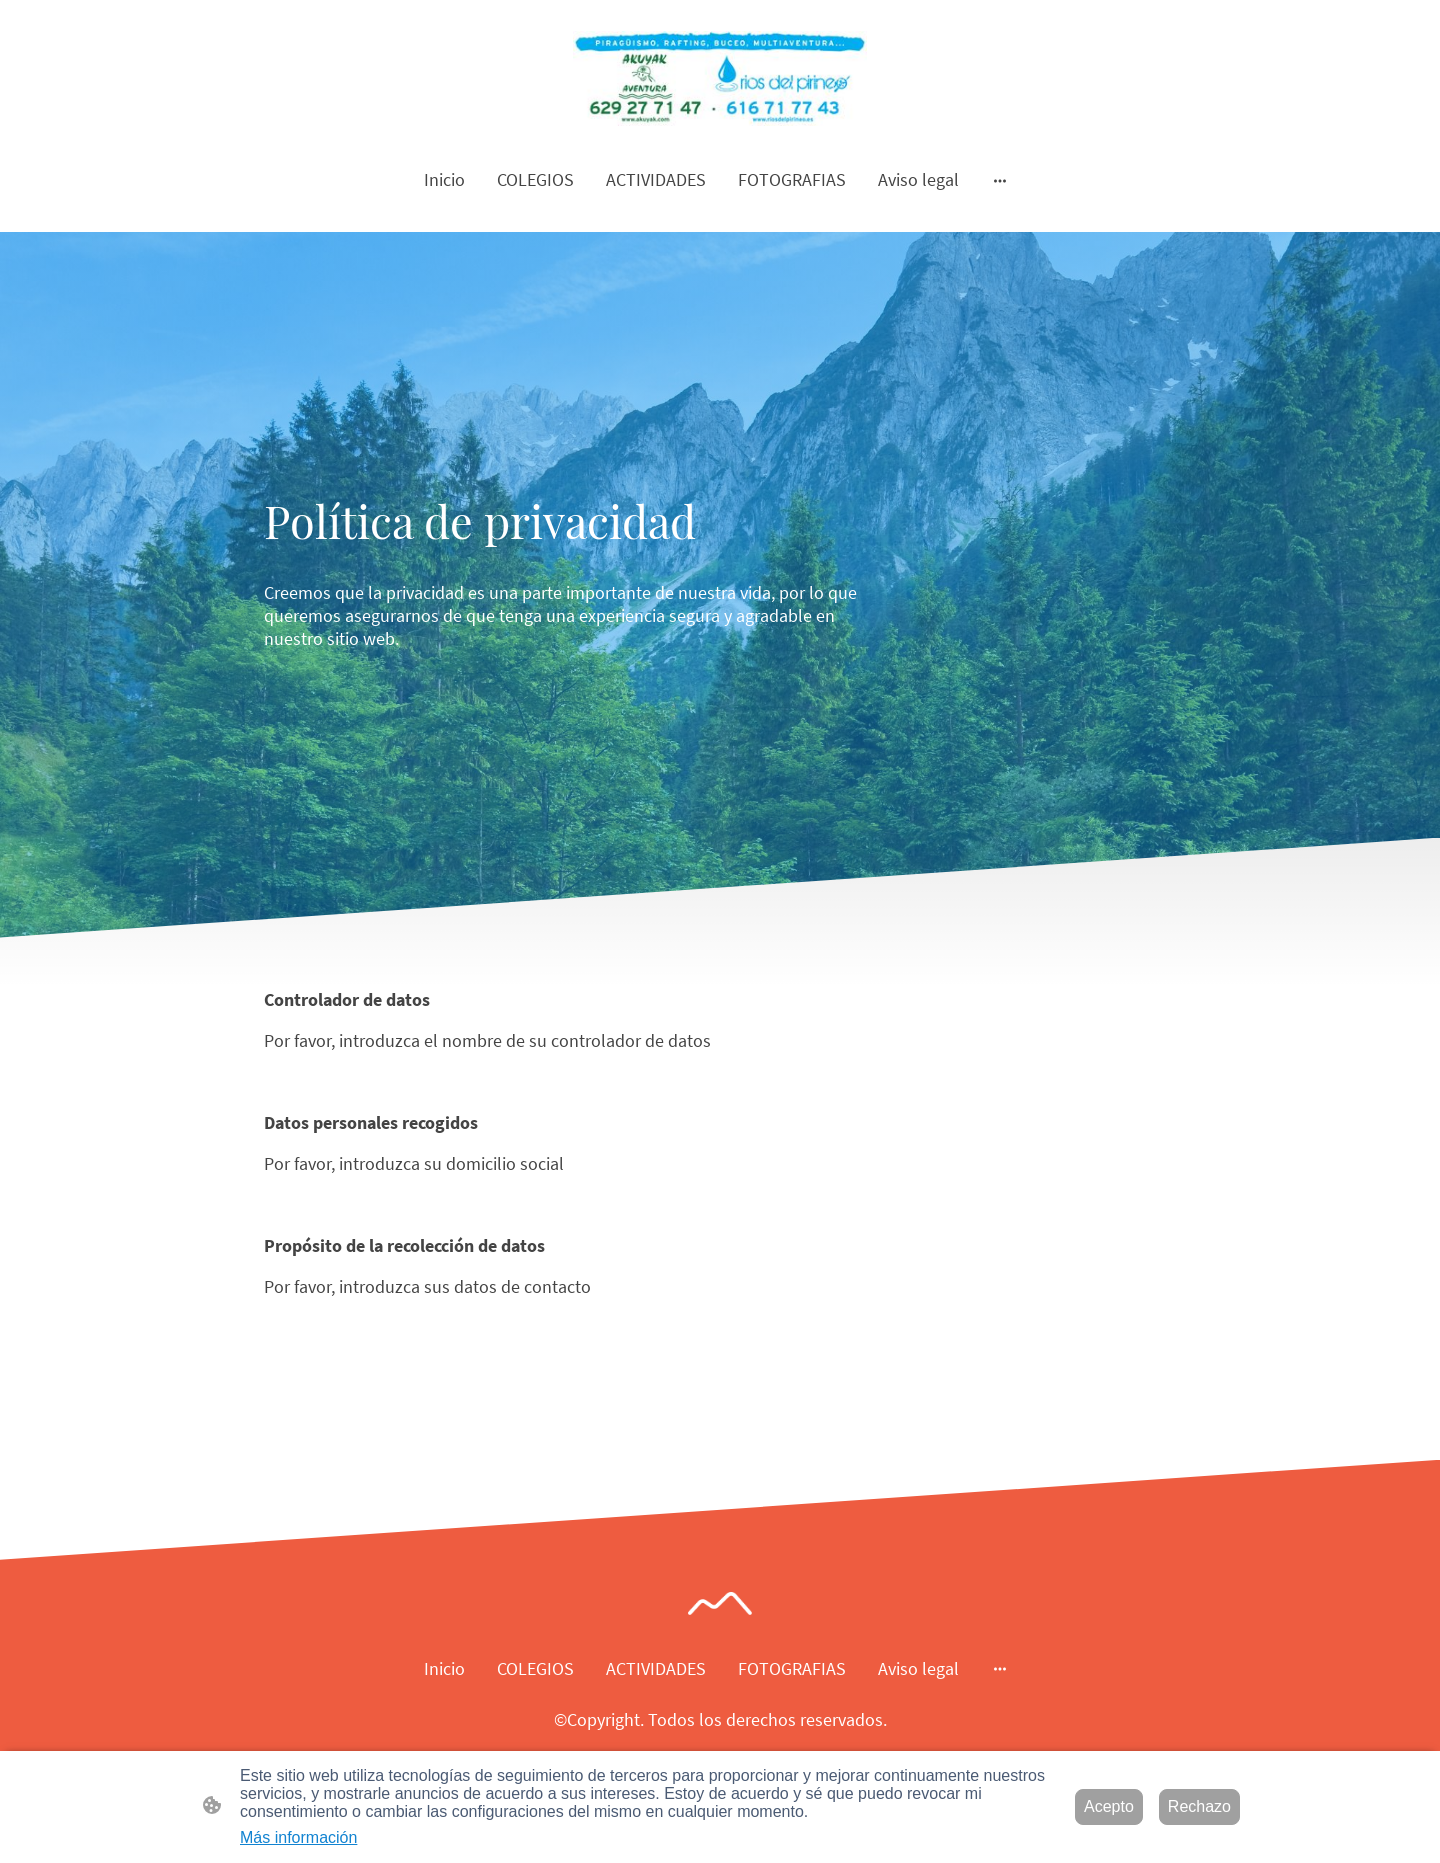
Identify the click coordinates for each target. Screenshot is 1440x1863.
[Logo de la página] (719, 78)
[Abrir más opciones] (1000, 179)
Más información (298, 1837)
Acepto (1109, 1806)
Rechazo (1199, 1806)
